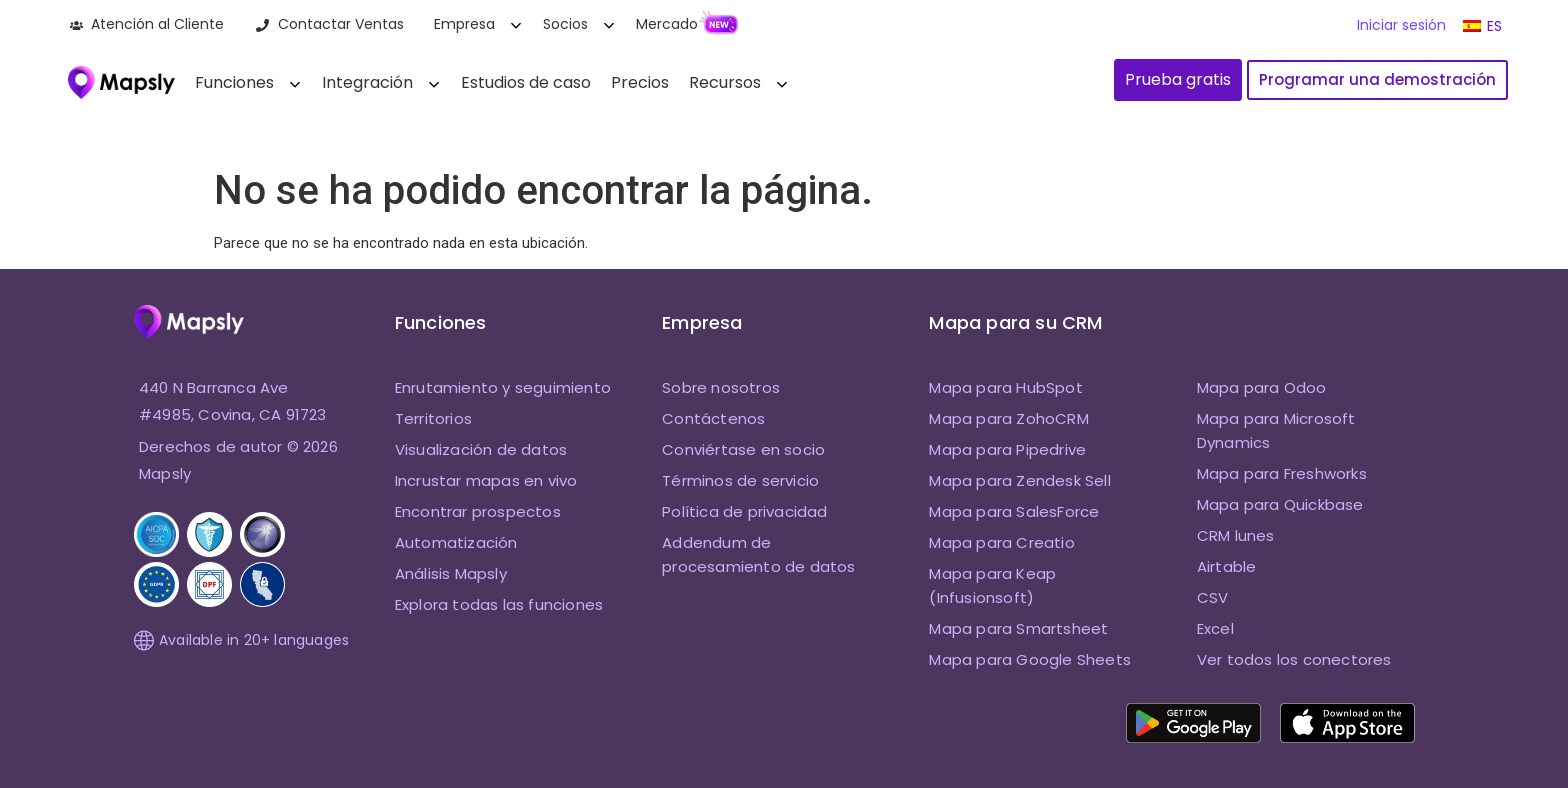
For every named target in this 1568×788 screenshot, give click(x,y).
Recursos (725, 82)
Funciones (234, 82)
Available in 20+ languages (241, 640)
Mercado (667, 24)
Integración (367, 82)
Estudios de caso (526, 82)
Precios (640, 82)
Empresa (464, 24)
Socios (565, 24)
